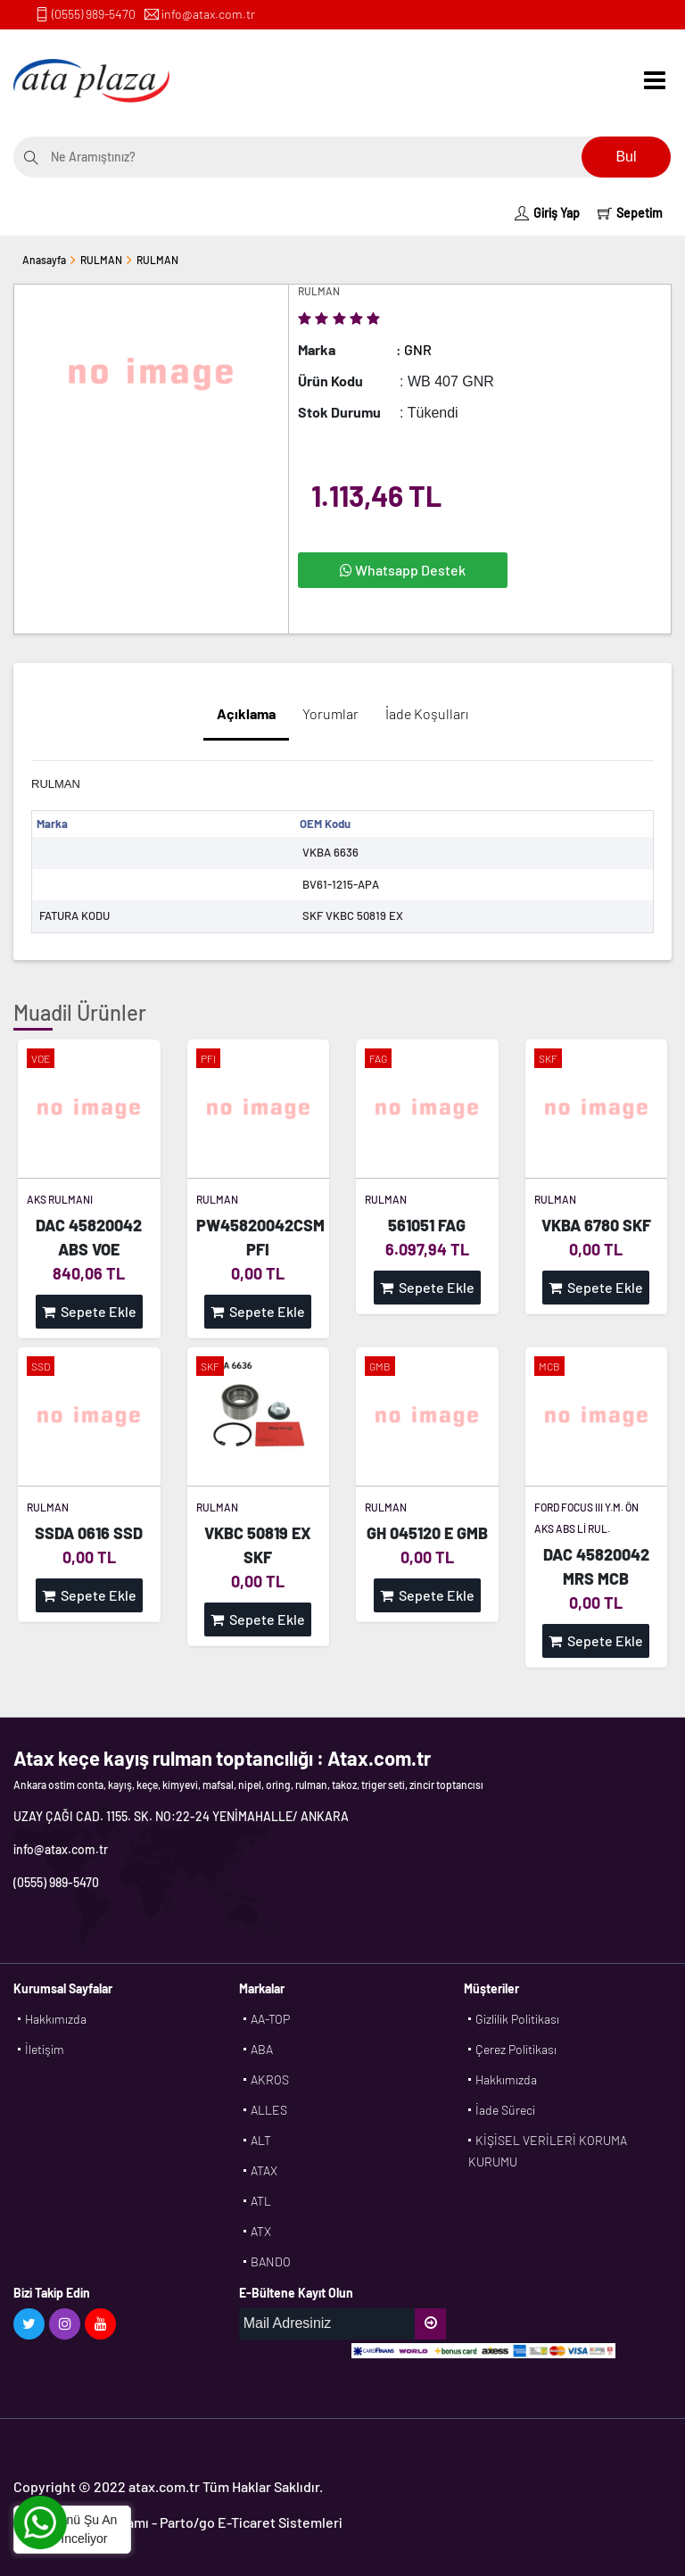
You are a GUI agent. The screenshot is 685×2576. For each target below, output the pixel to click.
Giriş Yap (547, 212)
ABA (262, 2049)
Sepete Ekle (89, 1311)
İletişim (44, 2049)
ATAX (264, 2170)
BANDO (271, 2261)
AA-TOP (270, 2018)
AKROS (270, 2079)
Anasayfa (44, 259)
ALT (261, 2140)
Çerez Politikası (516, 2049)
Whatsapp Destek (403, 569)
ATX (261, 2231)
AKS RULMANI (60, 1199)
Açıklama (246, 713)
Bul (625, 156)
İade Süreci (505, 2109)
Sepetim (630, 212)
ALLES (269, 2109)
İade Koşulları (426, 713)
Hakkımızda (56, 2018)
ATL (261, 2200)
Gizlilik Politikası (517, 2018)
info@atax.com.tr (208, 13)
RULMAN (101, 259)
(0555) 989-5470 (94, 13)
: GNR (414, 349)
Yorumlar (330, 713)
